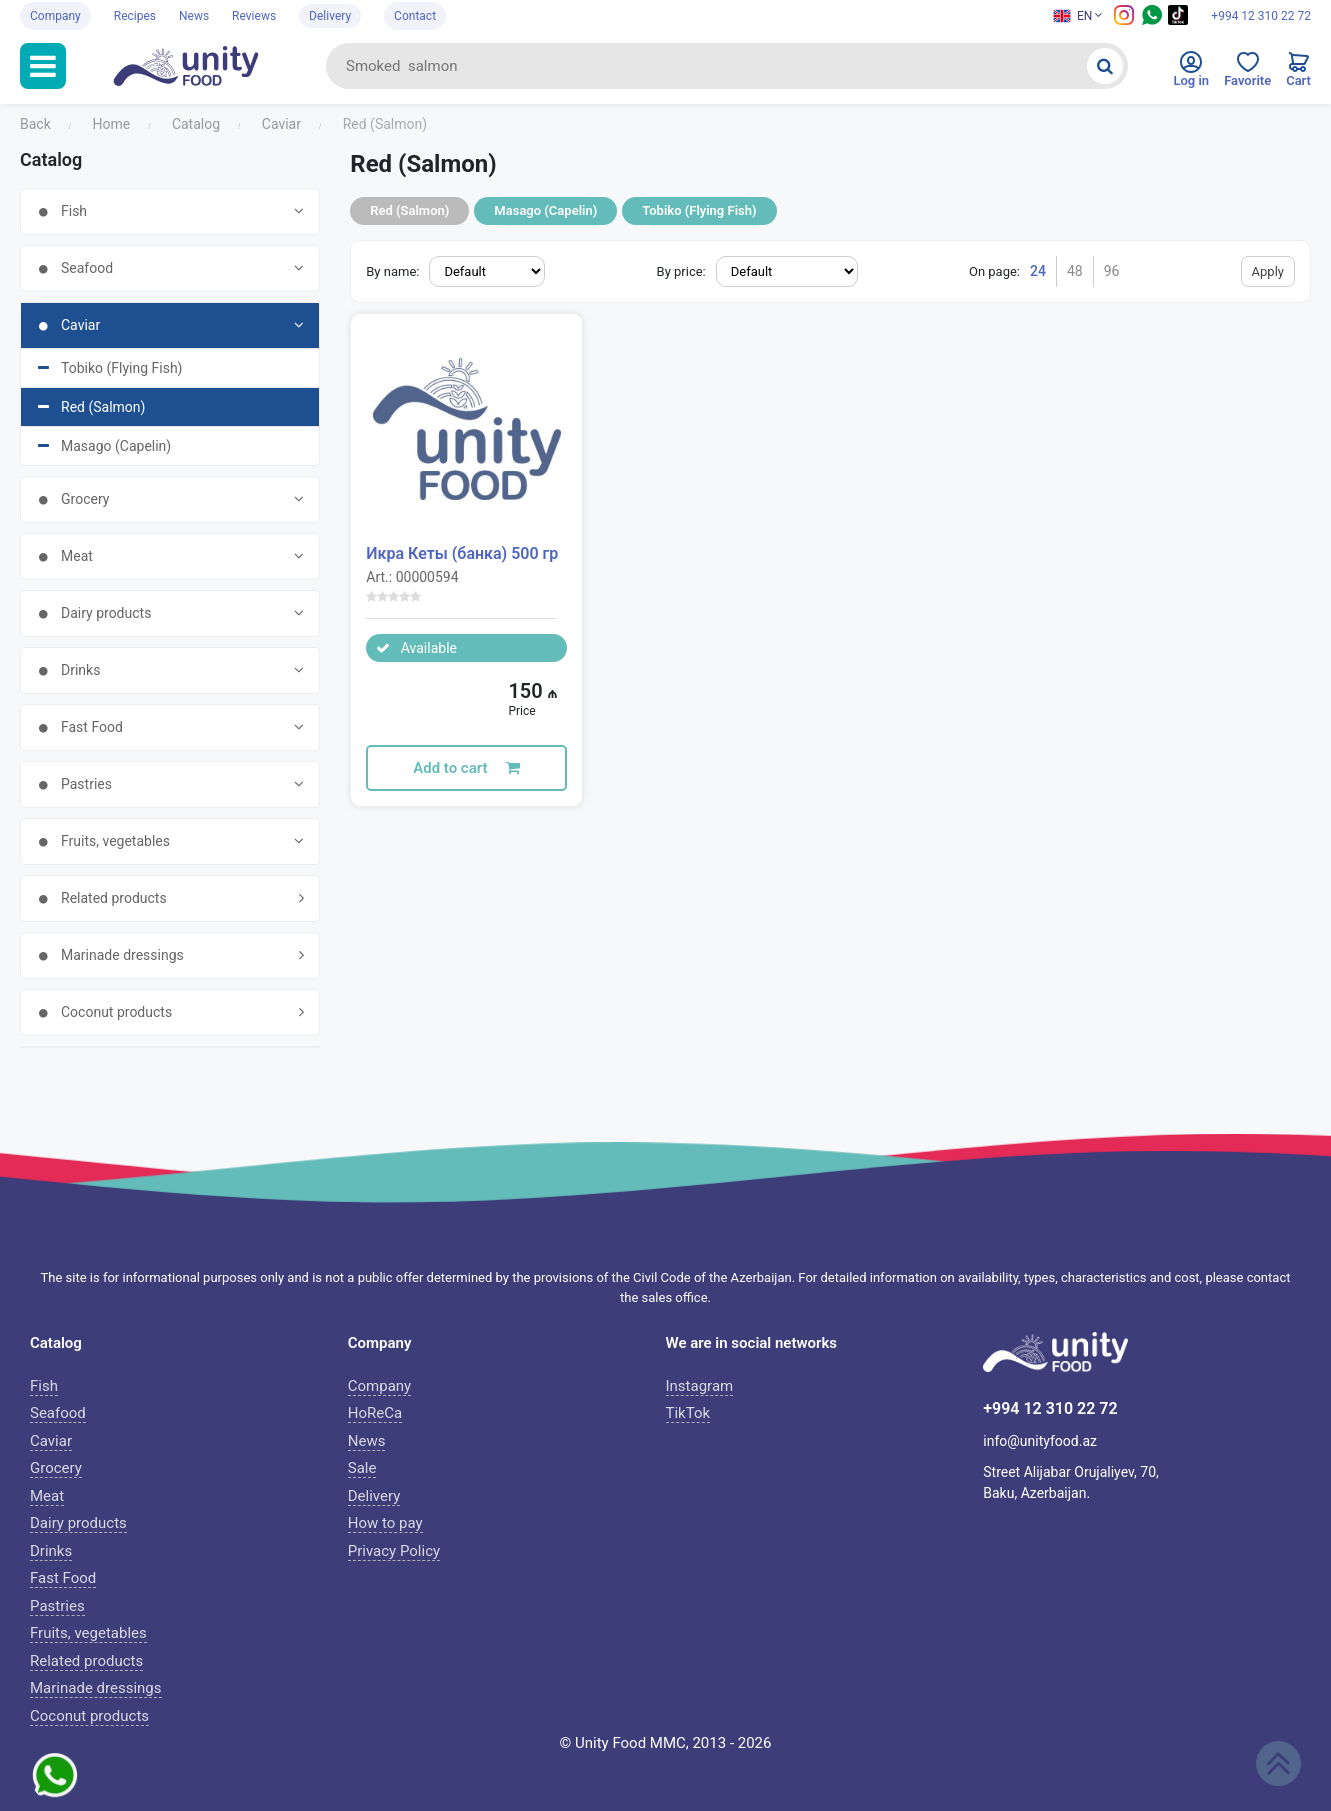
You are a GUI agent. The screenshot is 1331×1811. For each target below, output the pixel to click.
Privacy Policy (394, 1551)
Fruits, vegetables (88, 1633)
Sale (362, 1468)
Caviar (51, 1441)
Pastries (57, 1606)
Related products (86, 1661)
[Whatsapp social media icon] (1152, 21)
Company (55, 16)
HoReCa (375, 1413)
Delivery (330, 16)
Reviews (254, 16)
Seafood (58, 1413)
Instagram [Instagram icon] (700, 1386)
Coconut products (89, 1716)
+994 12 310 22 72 (1261, 16)
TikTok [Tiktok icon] (688, 1413)
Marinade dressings (96, 1688)
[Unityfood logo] (196, 66)
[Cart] (1298, 74)
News (194, 16)
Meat (47, 1496)
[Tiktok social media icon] (1178, 21)
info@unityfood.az (1040, 1441)
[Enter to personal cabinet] (1191, 74)
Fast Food (63, 1578)
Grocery (56, 1468)
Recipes (135, 16)
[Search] (1105, 66)
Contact (415, 16)
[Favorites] (1247, 74)
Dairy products (78, 1523)
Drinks (51, 1551)
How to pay (385, 1523)
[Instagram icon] (1124, 21)
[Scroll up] (1278, 1763)
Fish (44, 1386)
